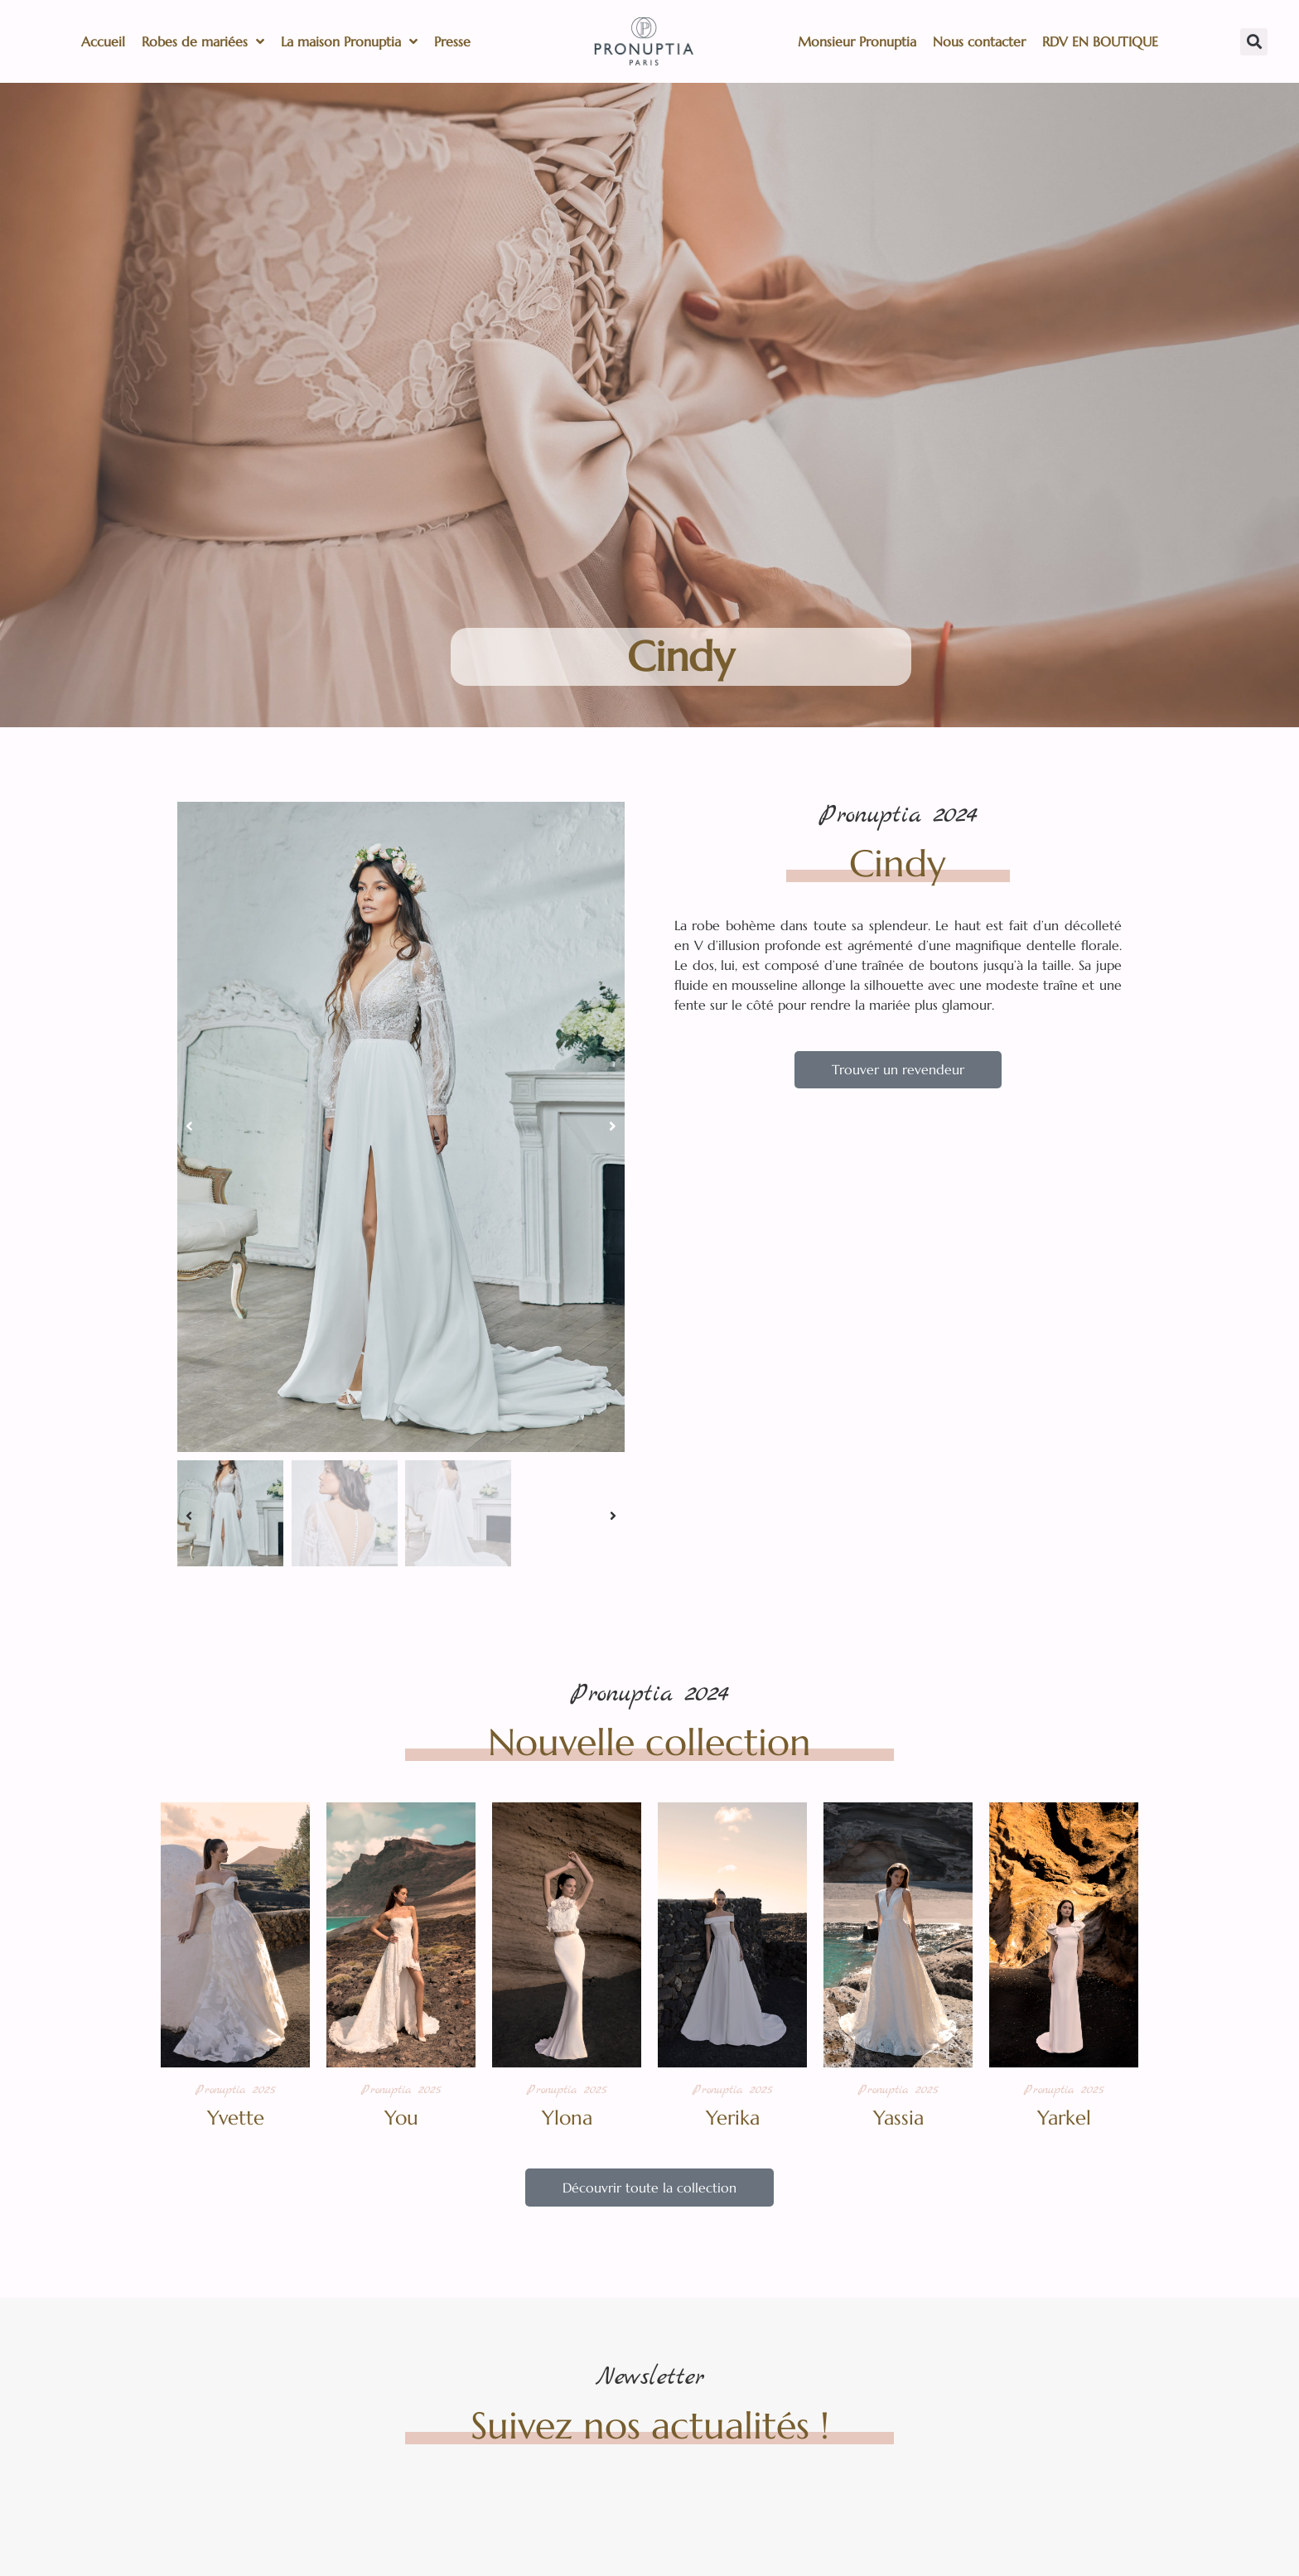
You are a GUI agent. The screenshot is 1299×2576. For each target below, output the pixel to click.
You (401, 2118)
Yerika (733, 2118)
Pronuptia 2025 (235, 2090)
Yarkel (1064, 2118)
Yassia (898, 2118)
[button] (1254, 41)
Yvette (235, 2118)
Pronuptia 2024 (898, 815)
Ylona (567, 2118)
